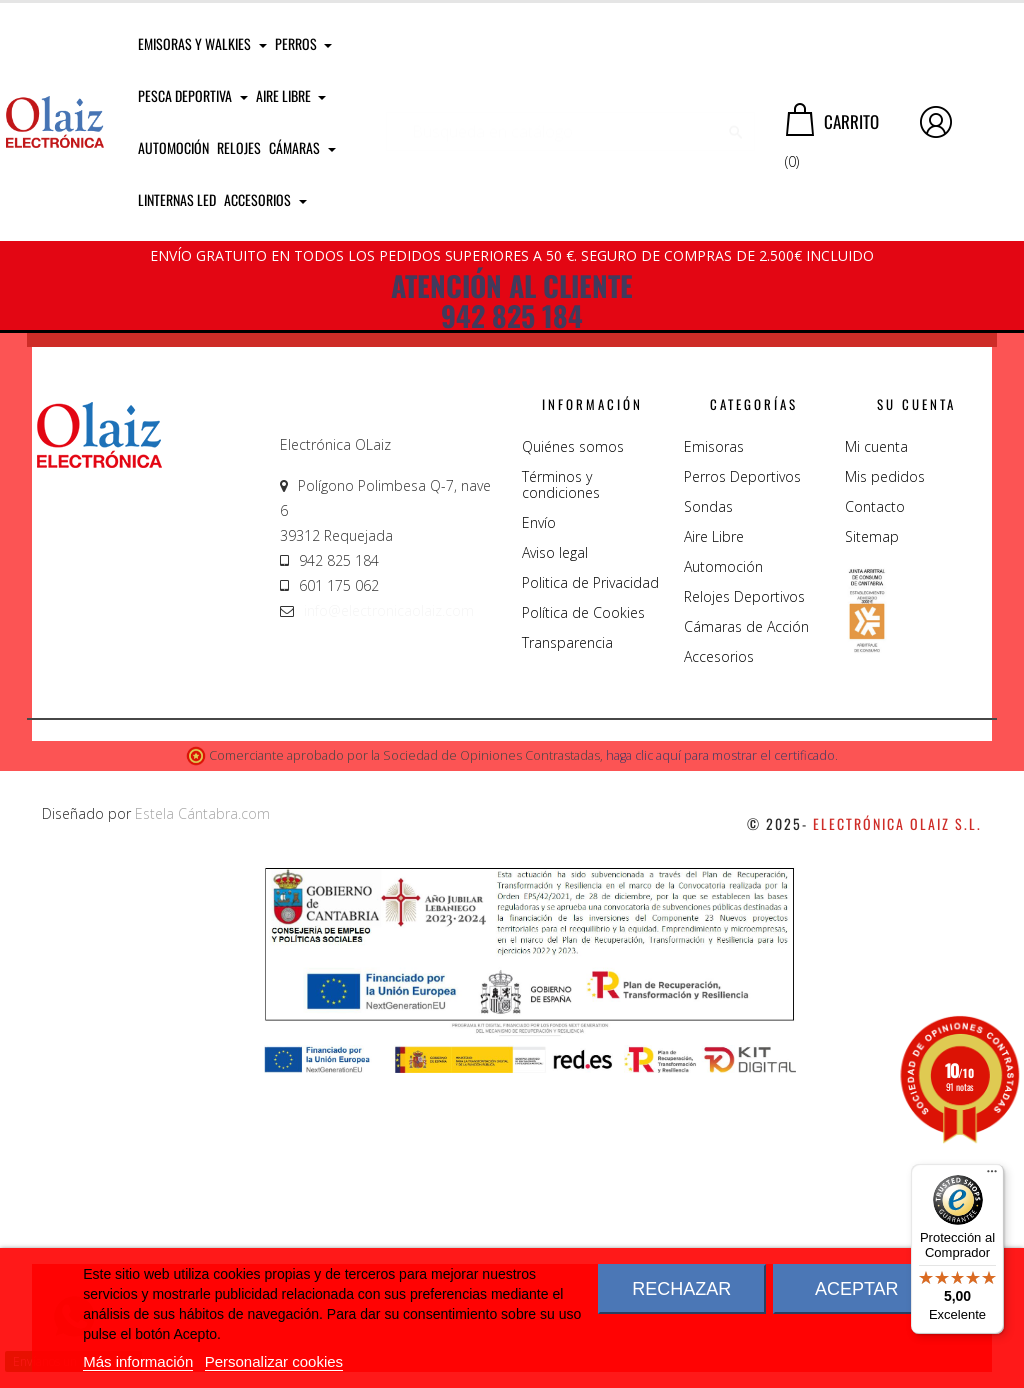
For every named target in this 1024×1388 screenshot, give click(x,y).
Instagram (658, 602)
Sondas (708, 814)
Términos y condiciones (561, 792)
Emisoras (714, 754)
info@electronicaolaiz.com (389, 918)
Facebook (895, 488)
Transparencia (567, 950)
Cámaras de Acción (746, 934)
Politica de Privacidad (590, 890)
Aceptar (857, 1289)
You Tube (900, 545)
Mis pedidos (885, 784)
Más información (138, 1361)
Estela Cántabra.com (202, 1122)
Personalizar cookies (274, 1361)
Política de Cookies (583, 920)
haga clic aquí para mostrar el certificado (720, 1064)
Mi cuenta (876, 754)
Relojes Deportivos (744, 904)
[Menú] (992, 1176)
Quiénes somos (573, 754)
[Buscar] (570, 122)
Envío (539, 830)
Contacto (875, 814)
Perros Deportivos (742, 784)
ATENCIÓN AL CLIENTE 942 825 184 (512, 301)
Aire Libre (714, 844)
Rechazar (681, 1289)
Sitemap (872, 844)
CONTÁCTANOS (108, 530)
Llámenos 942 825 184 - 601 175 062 (382, 537)
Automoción (723, 874)
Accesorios (719, 964)
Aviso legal (555, 860)
